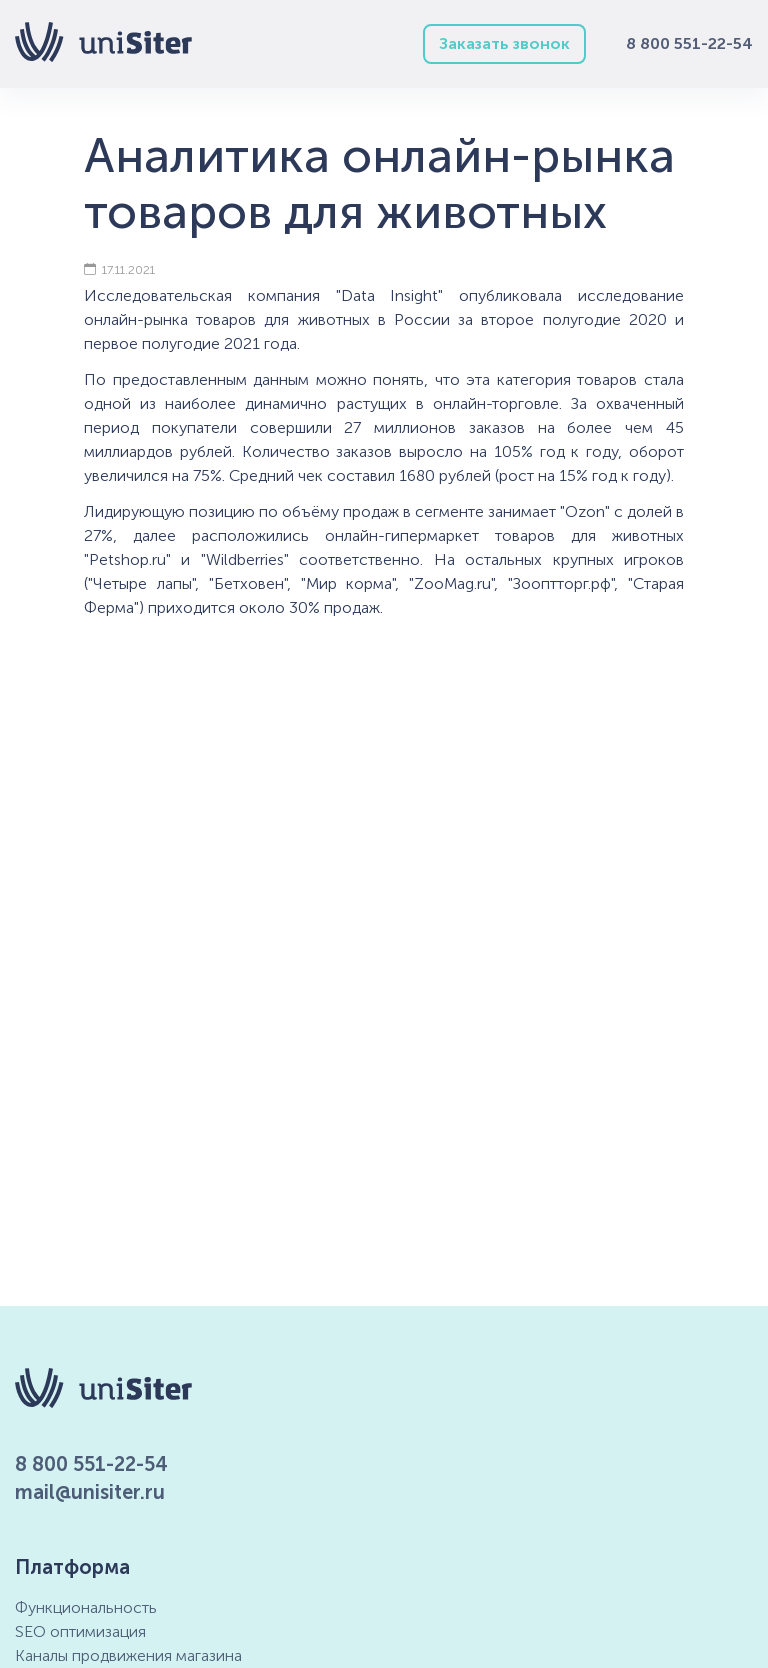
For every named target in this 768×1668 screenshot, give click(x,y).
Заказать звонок (504, 43)
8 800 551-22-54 (689, 43)
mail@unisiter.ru (90, 1492)
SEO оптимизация (80, 1631)
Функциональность (86, 1607)
